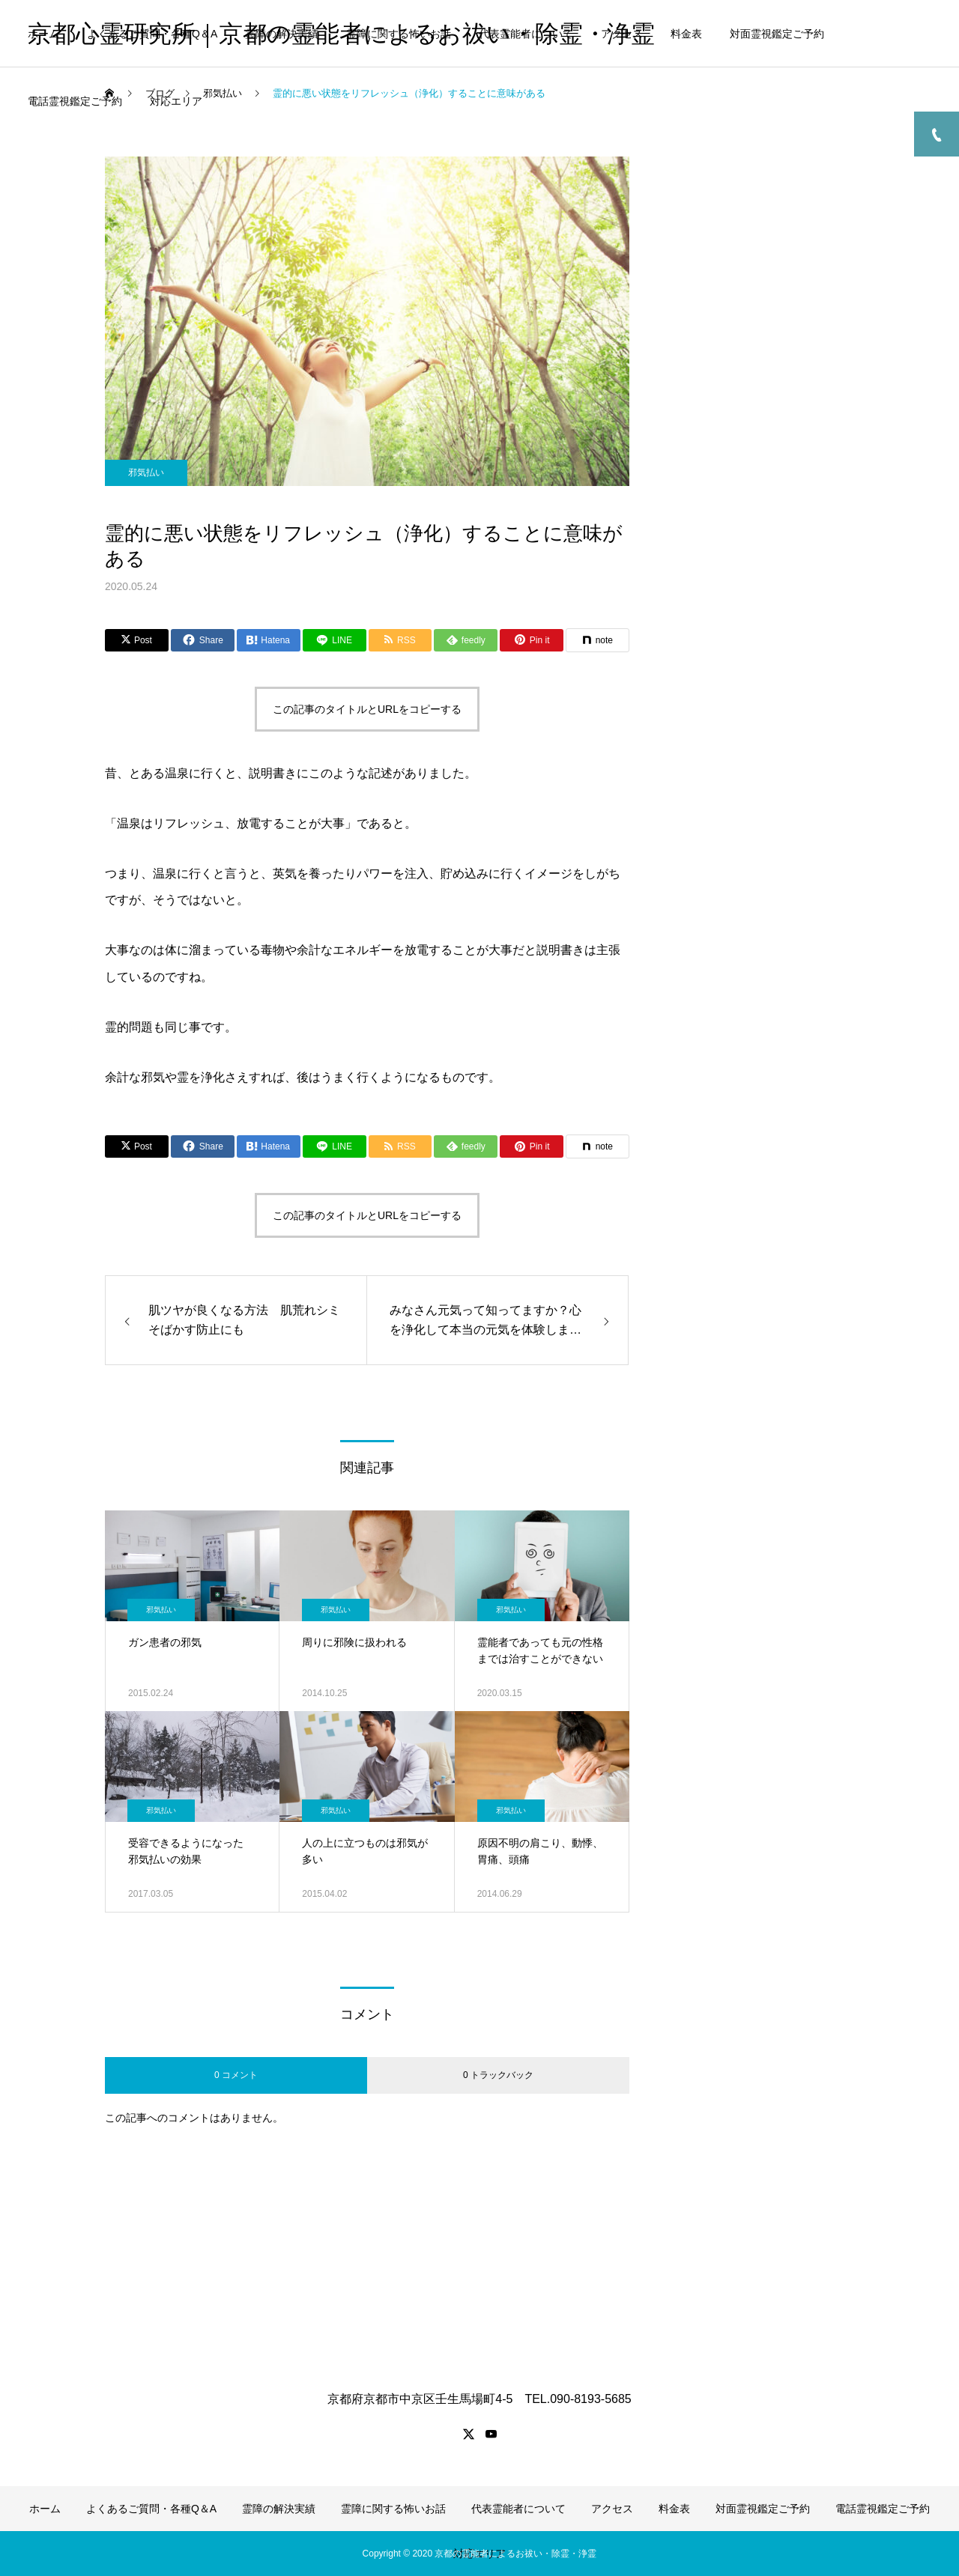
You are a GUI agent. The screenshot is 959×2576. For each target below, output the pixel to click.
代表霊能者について (526, 34)
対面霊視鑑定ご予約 (777, 34)
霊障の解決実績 (281, 34)
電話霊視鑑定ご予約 (75, 101)
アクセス (622, 34)
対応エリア (176, 101)
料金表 (686, 34)
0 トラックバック (498, 2075)
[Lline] (334, 640)
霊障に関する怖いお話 (398, 34)
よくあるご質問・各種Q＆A (152, 34)
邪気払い (146, 472)
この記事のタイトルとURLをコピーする (367, 709)
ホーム (43, 34)
